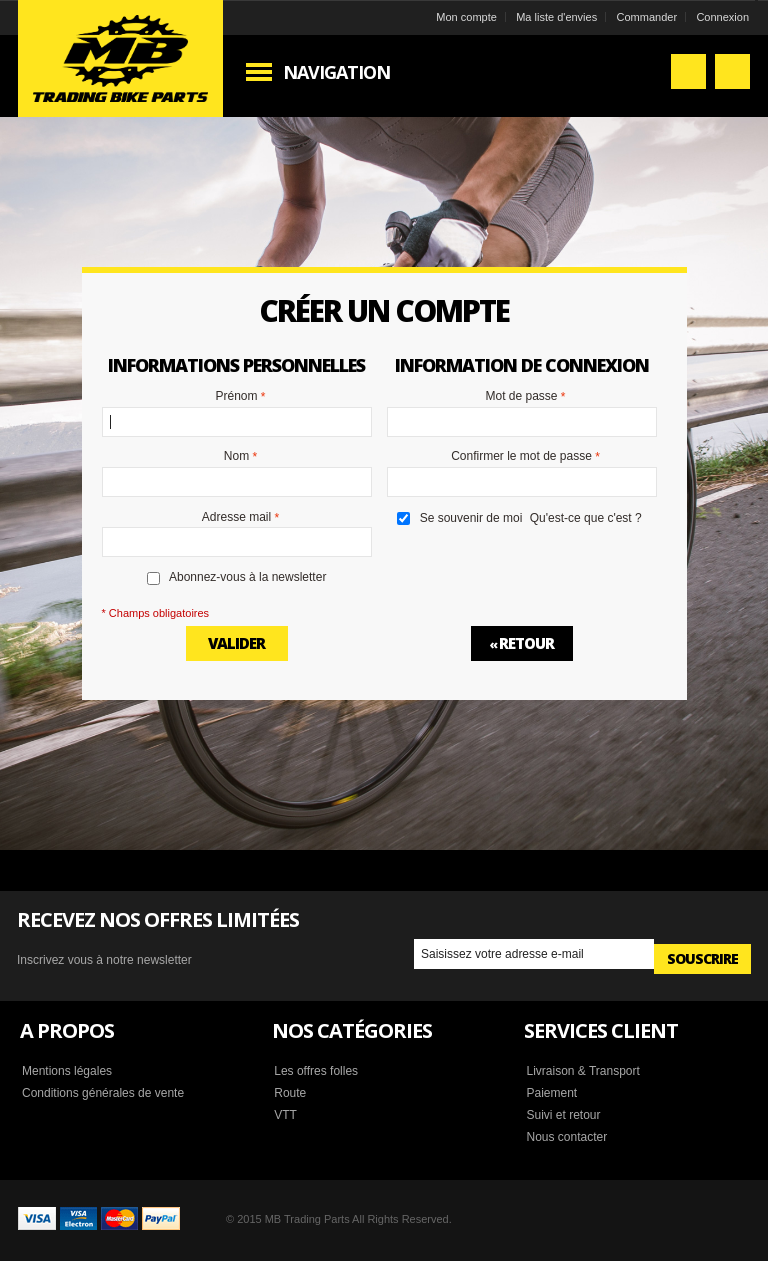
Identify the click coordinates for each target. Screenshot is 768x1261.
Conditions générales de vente (103, 1093)
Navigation (336, 72)
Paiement (551, 1093)
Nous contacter (566, 1137)
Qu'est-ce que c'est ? (586, 518)
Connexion (722, 17)
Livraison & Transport (582, 1071)
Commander (647, 17)
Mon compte (466, 17)
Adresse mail (236, 518)
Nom (236, 457)
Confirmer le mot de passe (521, 457)
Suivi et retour (563, 1115)
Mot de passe (521, 397)
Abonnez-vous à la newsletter (247, 577)
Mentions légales (67, 1071)
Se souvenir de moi (471, 518)
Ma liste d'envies (556, 17)
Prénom (236, 397)
